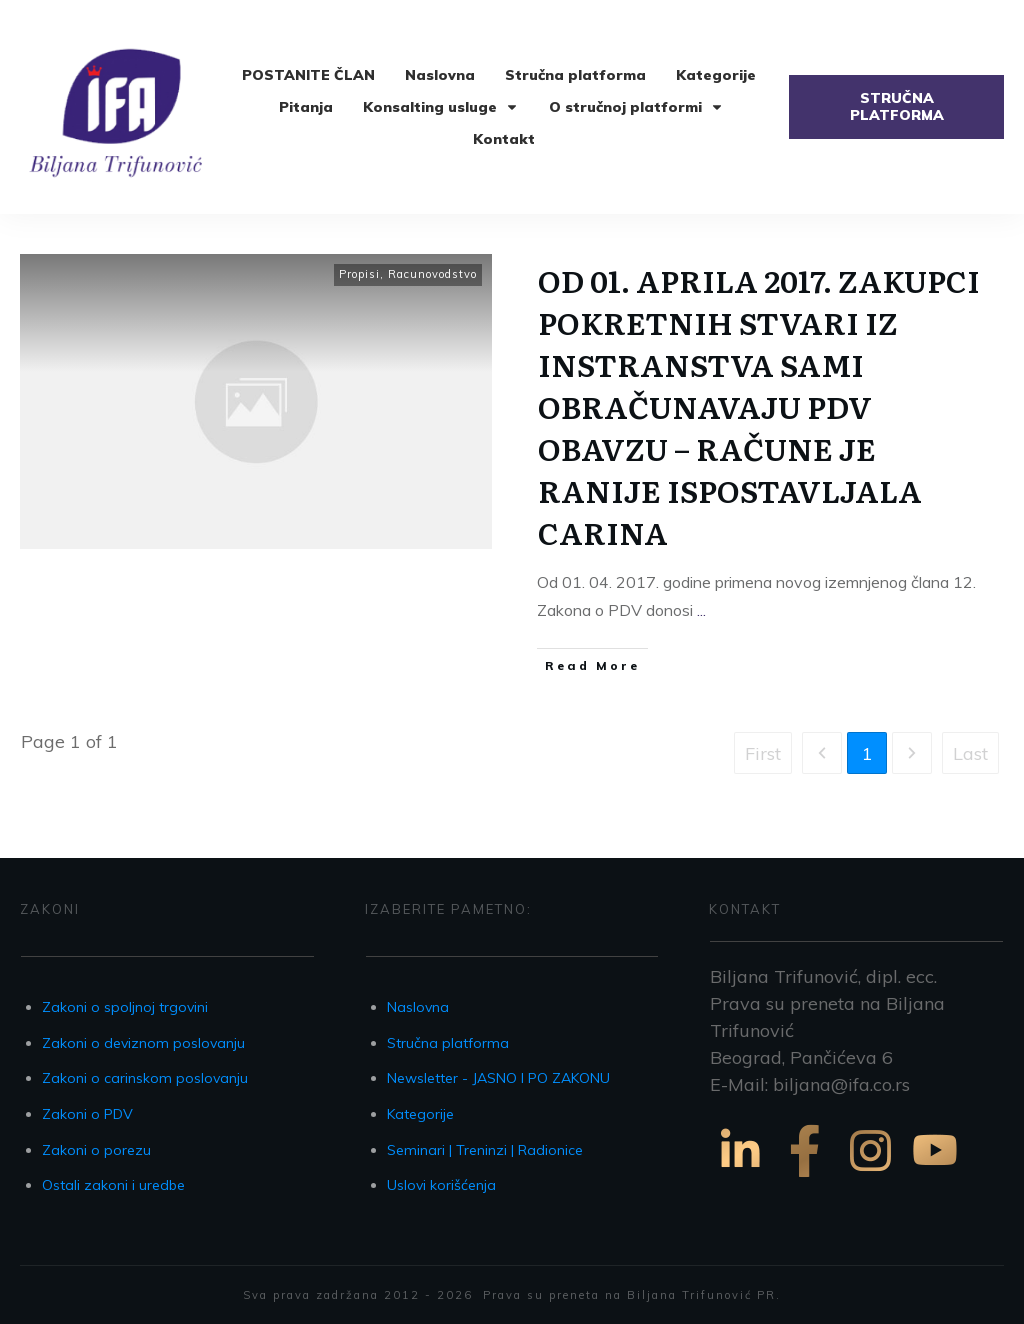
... (701, 610)
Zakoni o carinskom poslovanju (145, 1078)
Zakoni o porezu (96, 1150)
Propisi (359, 274)
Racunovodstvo (432, 274)
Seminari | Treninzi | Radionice (485, 1150)
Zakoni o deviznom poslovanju (143, 1043)
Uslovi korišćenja (441, 1185)
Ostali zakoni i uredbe (113, 1185)
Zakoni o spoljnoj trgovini (125, 1007)
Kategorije (420, 1114)
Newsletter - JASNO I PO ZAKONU (498, 1078)
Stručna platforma (448, 1043)
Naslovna (418, 1007)
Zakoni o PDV (87, 1114)
